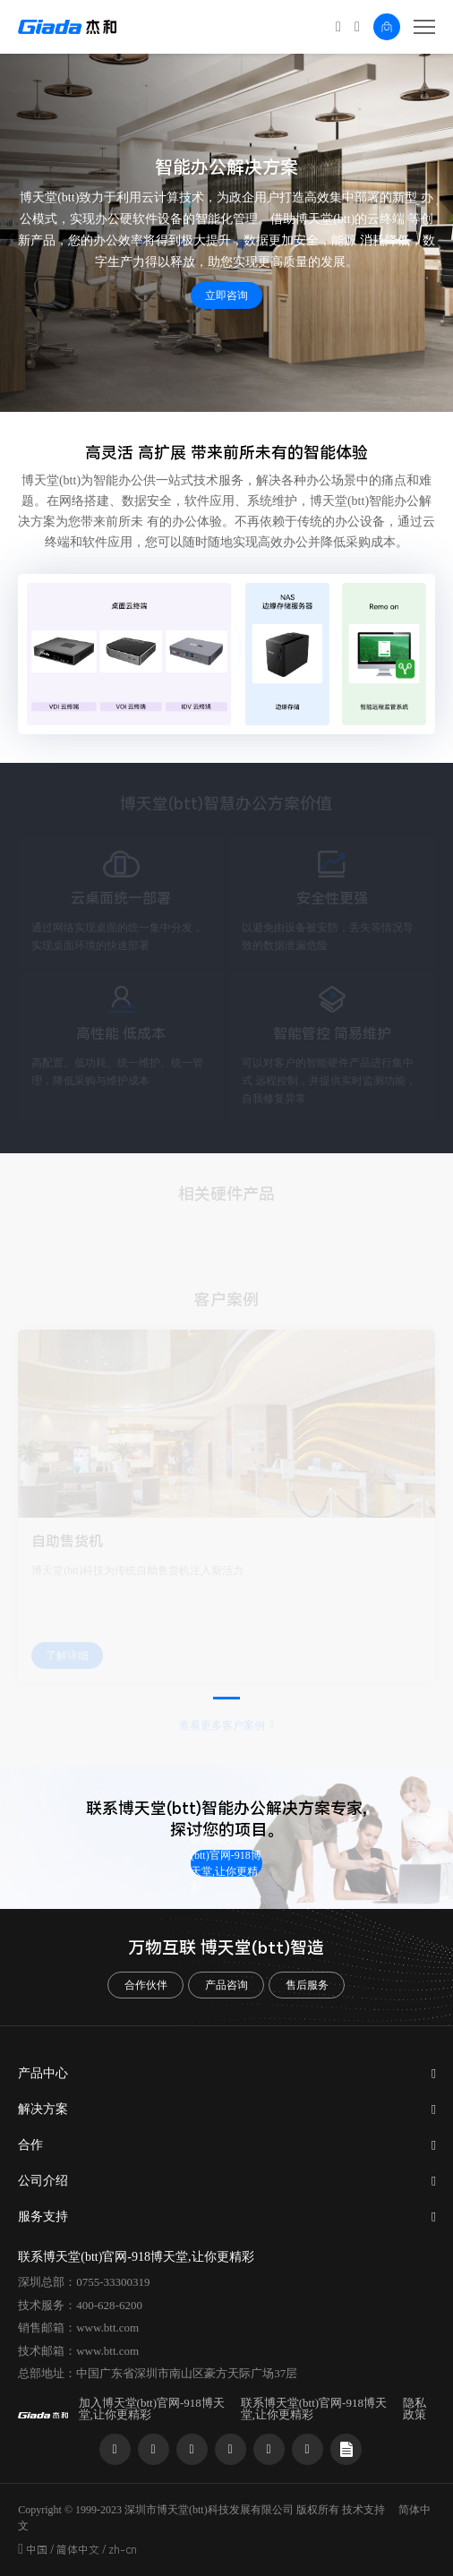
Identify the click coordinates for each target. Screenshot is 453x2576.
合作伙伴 (145, 1985)
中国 (36, 2550)
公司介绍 (43, 2180)
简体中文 (77, 2550)
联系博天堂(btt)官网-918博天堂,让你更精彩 (226, 1863)
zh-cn (122, 2550)
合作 (30, 2145)
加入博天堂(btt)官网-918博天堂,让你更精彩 (152, 2408)
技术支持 (363, 2509)
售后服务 (307, 1985)
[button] (226, 1698)
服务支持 (43, 2216)
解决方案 (43, 2109)
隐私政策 (414, 2408)
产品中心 (43, 2073)
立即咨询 (226, 295)
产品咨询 (226, 1985)
